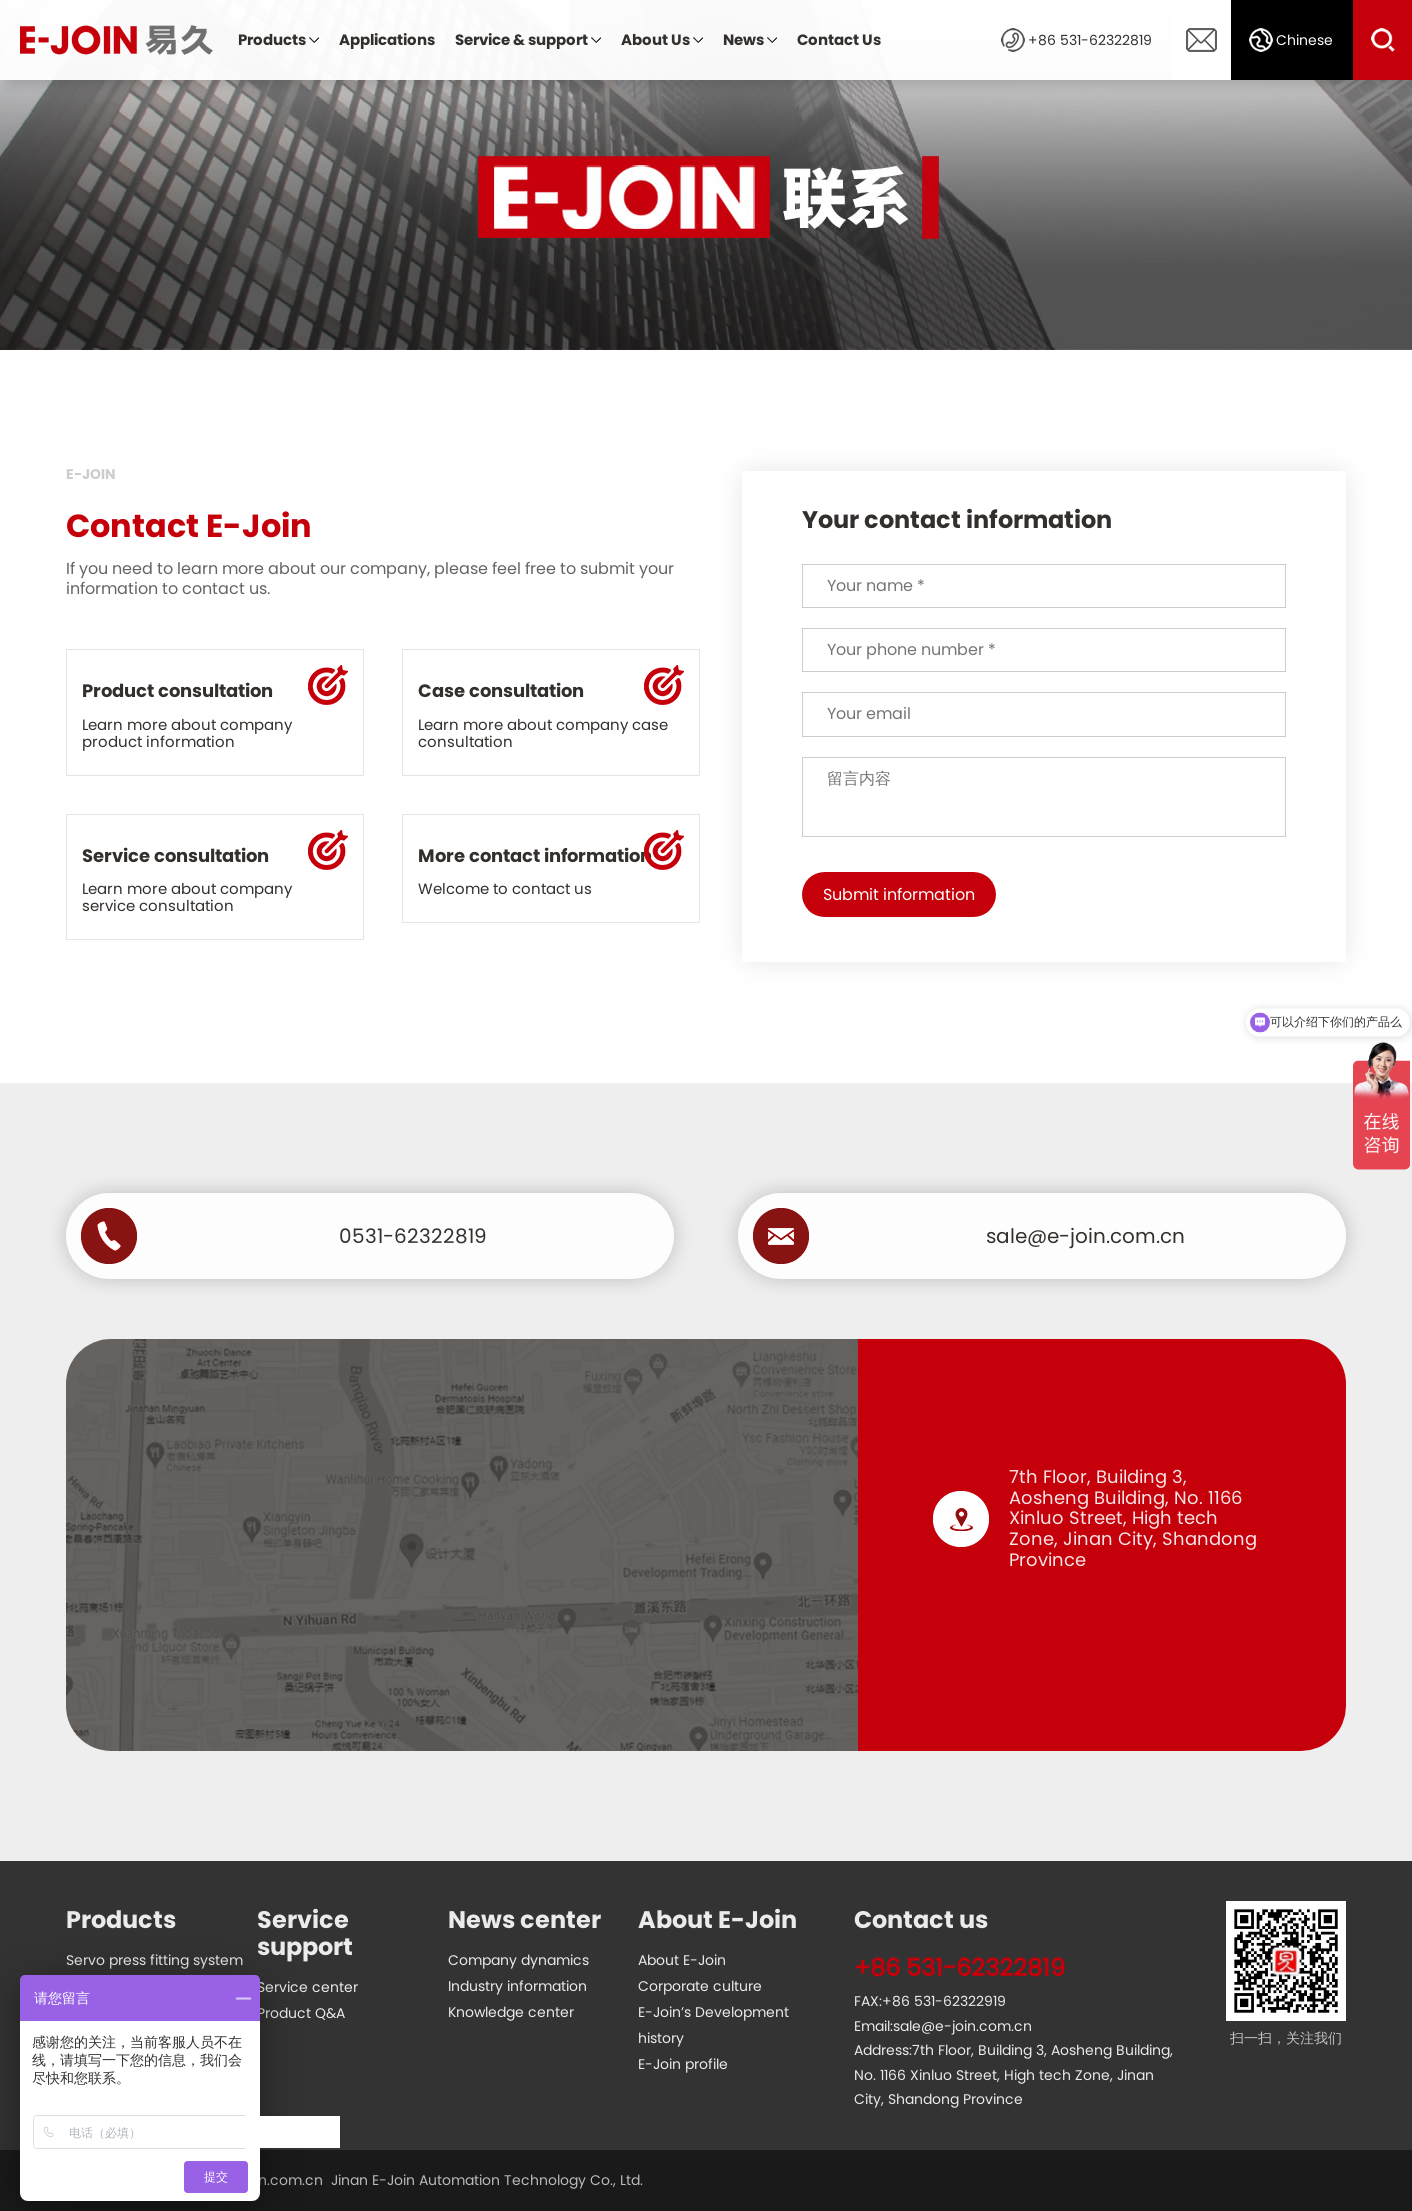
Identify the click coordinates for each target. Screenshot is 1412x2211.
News (743, 39)
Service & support (521, 39)
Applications (387, 39)
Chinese (1304, 40)
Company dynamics (518, 1960)
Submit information (899, 894)
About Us (655, 39)
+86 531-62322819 (1090, 40)
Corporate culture (700, 1986)
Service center (307, 1987)
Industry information (517, 1986)
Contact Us (839, 39)
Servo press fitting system (154, 1960)
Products (272, 39)
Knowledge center (511, 2012)
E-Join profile (683, 2064)
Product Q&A (301, 2013)
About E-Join (682, 1960)
